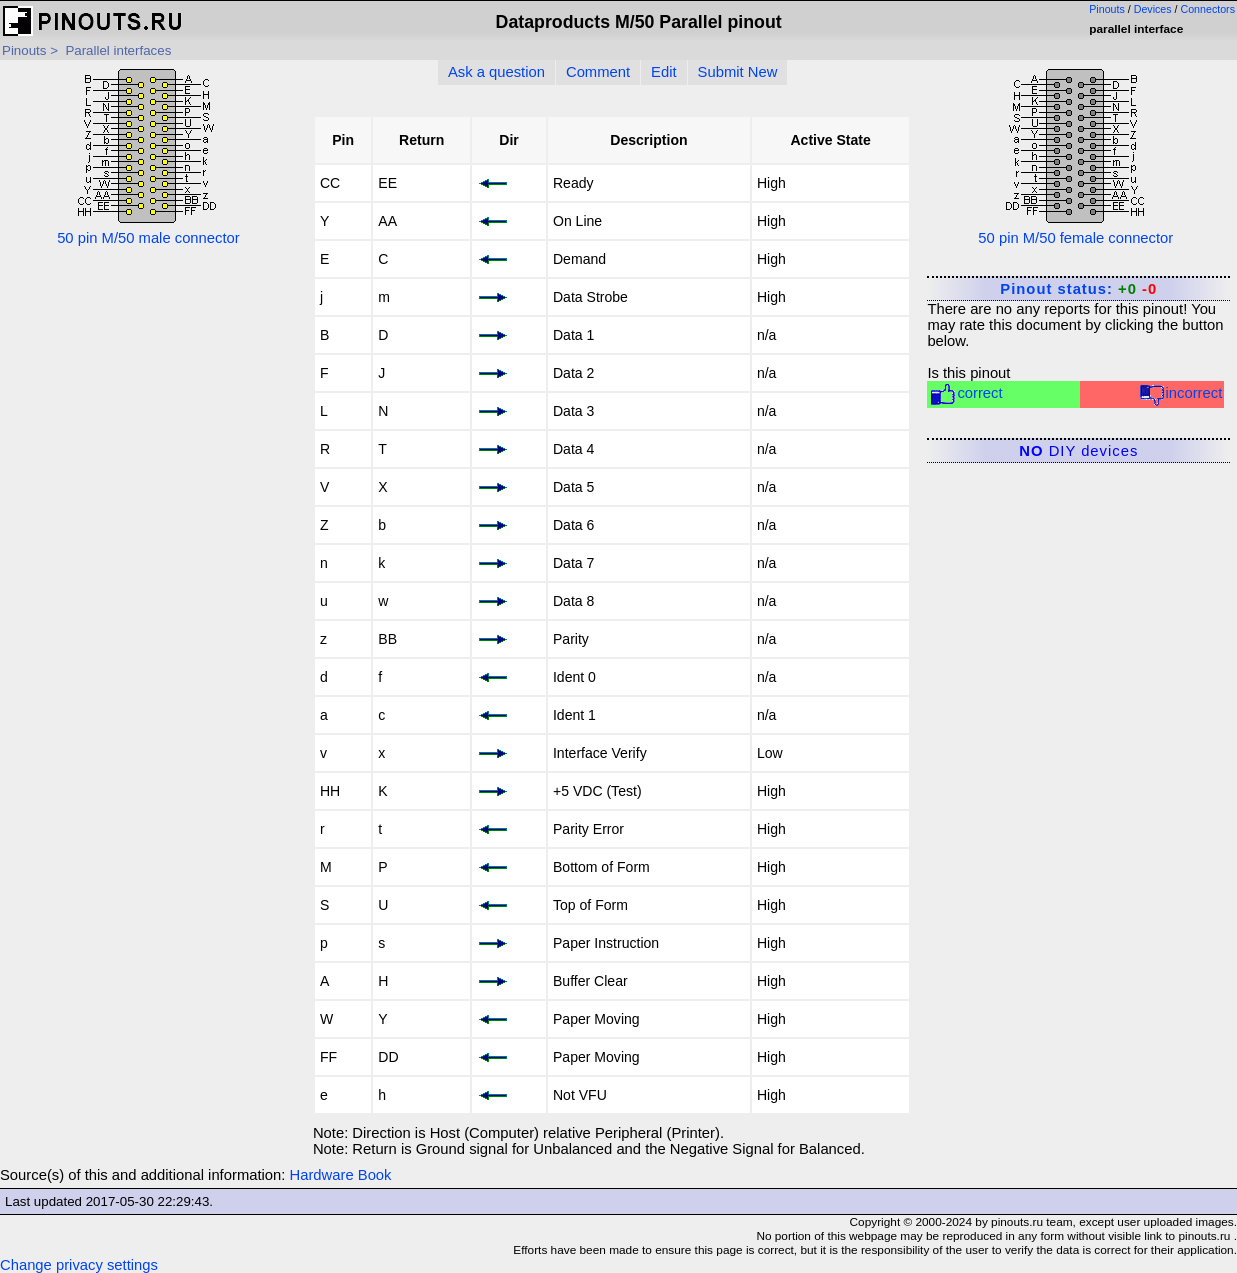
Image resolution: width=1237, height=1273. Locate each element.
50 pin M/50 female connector (1075, 155)
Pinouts (1107, 9)
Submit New (738, 72)
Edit (664, 72)
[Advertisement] (148, 546)
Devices (1153, 9)
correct (965, 394)
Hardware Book (341, 1175)
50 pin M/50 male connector (148, 155)
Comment (598, 72)
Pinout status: (1078, 289)
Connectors (1208, 9)
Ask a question (496, 72)
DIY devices (1078, 451)
